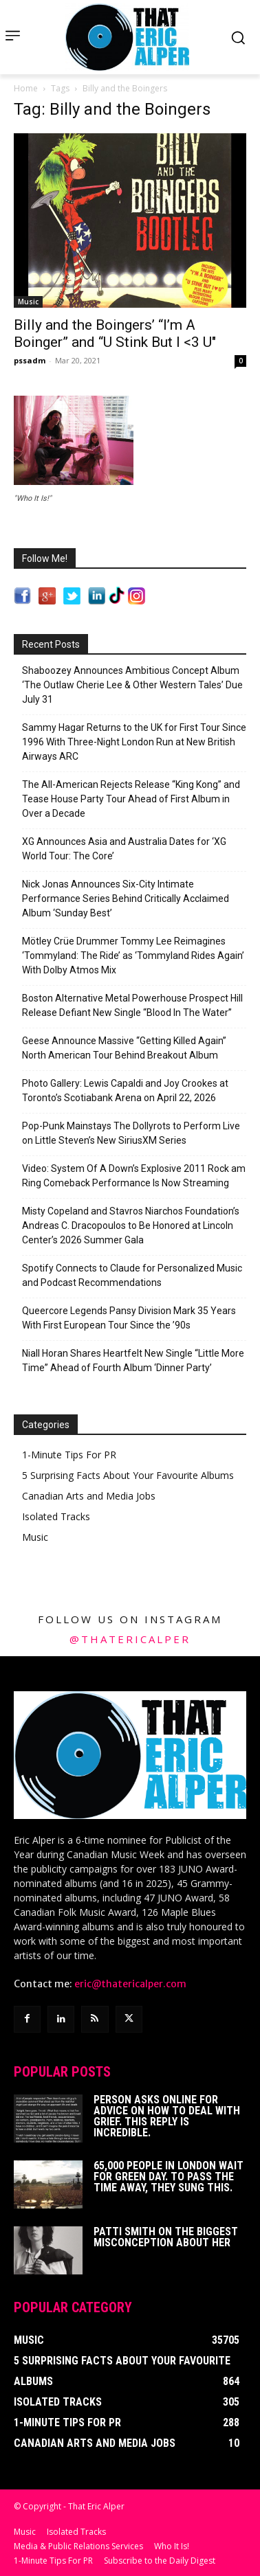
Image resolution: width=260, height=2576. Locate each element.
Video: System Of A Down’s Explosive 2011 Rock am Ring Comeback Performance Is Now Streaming (134, 1175)
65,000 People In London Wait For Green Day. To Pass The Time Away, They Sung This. (168, 2176)
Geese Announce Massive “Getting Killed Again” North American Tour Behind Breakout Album (124, 1048)
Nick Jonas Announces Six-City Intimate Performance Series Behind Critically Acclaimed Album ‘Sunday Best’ (125, 898)
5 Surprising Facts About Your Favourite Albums (128, 1475)
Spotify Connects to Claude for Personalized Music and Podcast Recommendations (132, 1275)
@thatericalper (130, 1639)
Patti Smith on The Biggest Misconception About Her (166, 2237)
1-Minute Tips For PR (69, 1454)
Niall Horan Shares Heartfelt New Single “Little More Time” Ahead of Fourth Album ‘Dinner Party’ (133, 1360)
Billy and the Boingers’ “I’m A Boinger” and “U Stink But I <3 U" (115, 333)
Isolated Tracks (56, 1516)
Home (26, 88)
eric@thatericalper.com (130, 1984)
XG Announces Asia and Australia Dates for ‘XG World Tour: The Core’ (124, 848)
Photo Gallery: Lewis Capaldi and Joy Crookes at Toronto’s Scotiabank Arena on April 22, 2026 (125, 1090)
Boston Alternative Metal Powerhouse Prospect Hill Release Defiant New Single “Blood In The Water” (132, 1005)
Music (28, 301)
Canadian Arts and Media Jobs (88, 1495)
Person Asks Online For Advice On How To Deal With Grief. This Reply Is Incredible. (167, 2116)
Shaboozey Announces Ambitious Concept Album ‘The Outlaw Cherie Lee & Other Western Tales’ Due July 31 (132, 685)
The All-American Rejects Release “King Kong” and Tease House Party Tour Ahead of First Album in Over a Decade (131, 799)
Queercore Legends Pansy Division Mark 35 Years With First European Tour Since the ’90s (129, 1318)
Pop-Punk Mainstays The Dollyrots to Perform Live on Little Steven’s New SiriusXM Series (131, 1133)
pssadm (29, 360)
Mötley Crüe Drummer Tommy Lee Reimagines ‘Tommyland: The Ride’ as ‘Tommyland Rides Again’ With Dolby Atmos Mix (133, 955)
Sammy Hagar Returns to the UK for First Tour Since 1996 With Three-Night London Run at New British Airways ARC (134, 742)
